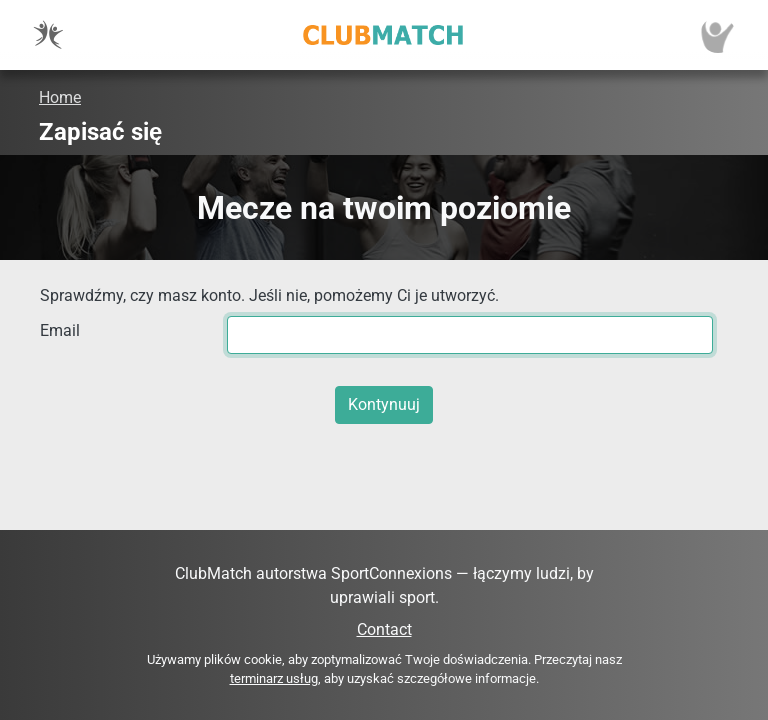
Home (60, 97)
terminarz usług (274, 678)
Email (60, 330)
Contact (384, 629)
